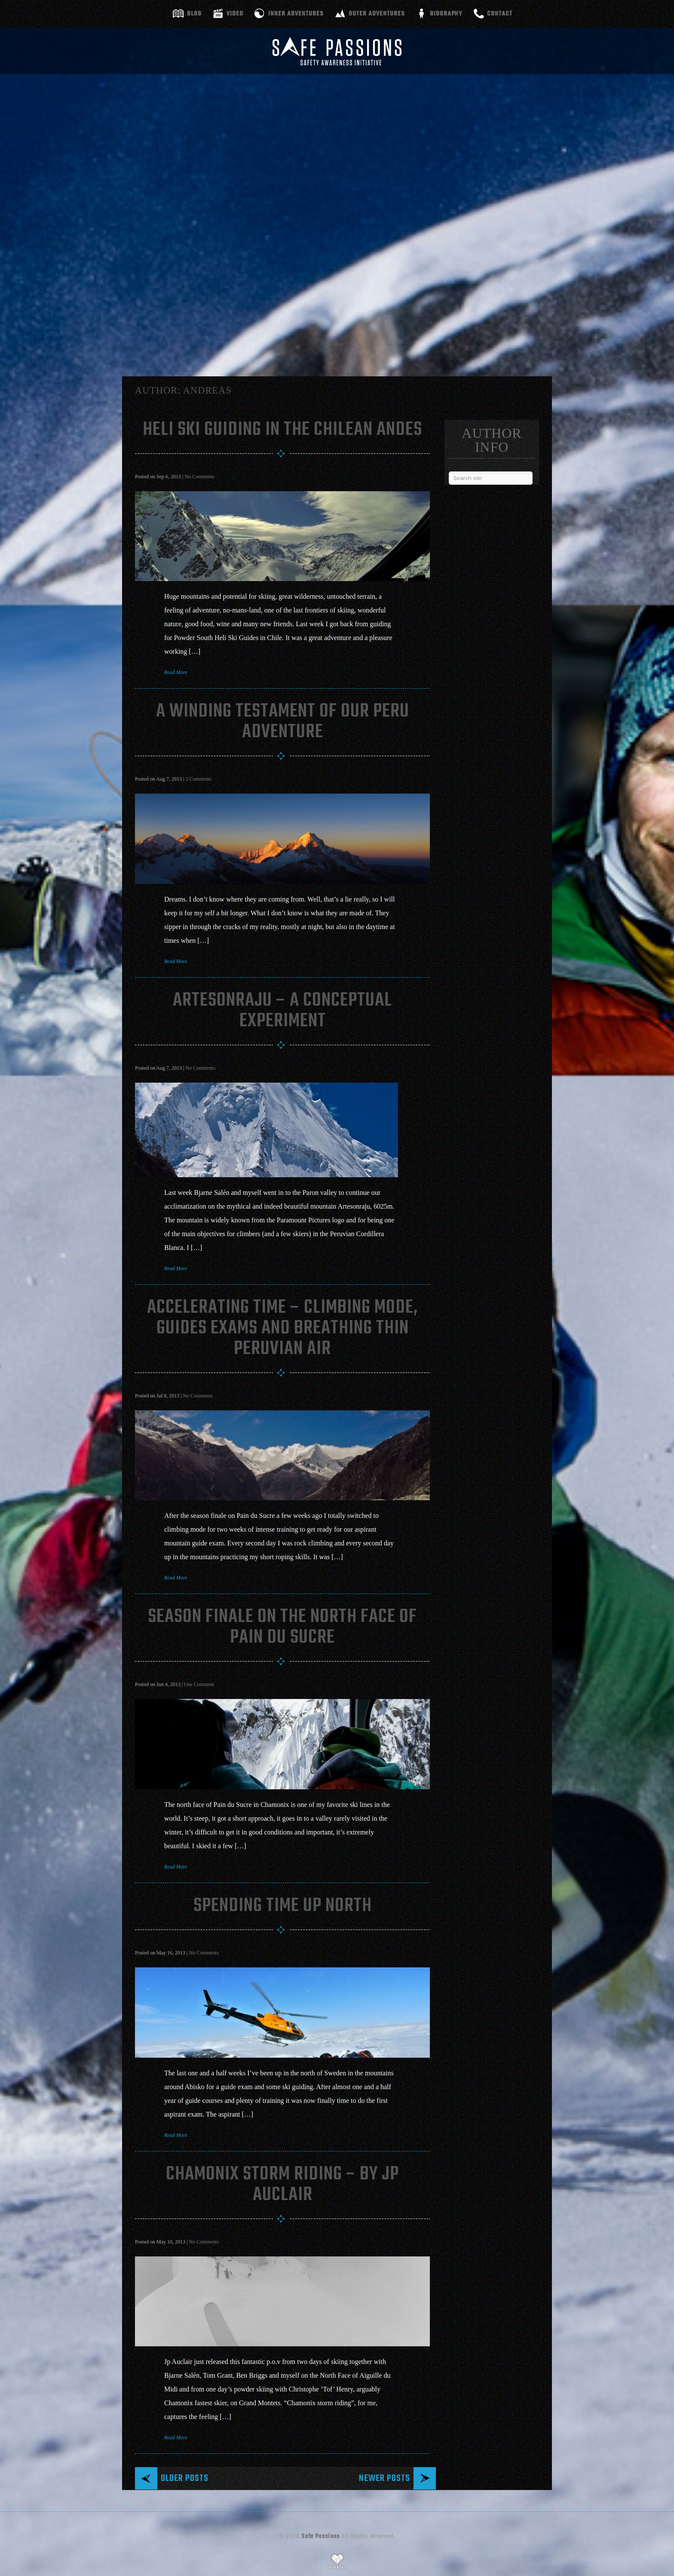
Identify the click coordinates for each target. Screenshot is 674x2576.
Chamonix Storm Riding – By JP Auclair (282, 2185)
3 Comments (198, 779)
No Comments (199, 477)
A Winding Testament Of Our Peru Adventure (282, 722)
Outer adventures (377, 14)
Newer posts (384, 2478)
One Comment (199, 1684)
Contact (499, 14)
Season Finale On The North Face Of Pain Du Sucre (282, 1627)
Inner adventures (296, 14)
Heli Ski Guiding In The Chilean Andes (282, 430)
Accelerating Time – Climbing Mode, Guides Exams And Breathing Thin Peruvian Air (282, 1328)
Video (235, 14)
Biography (446, 14)
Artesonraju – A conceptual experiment (282, 1011)
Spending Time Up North (282, 1906)
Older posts (184, 2478)
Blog (194, 14)
